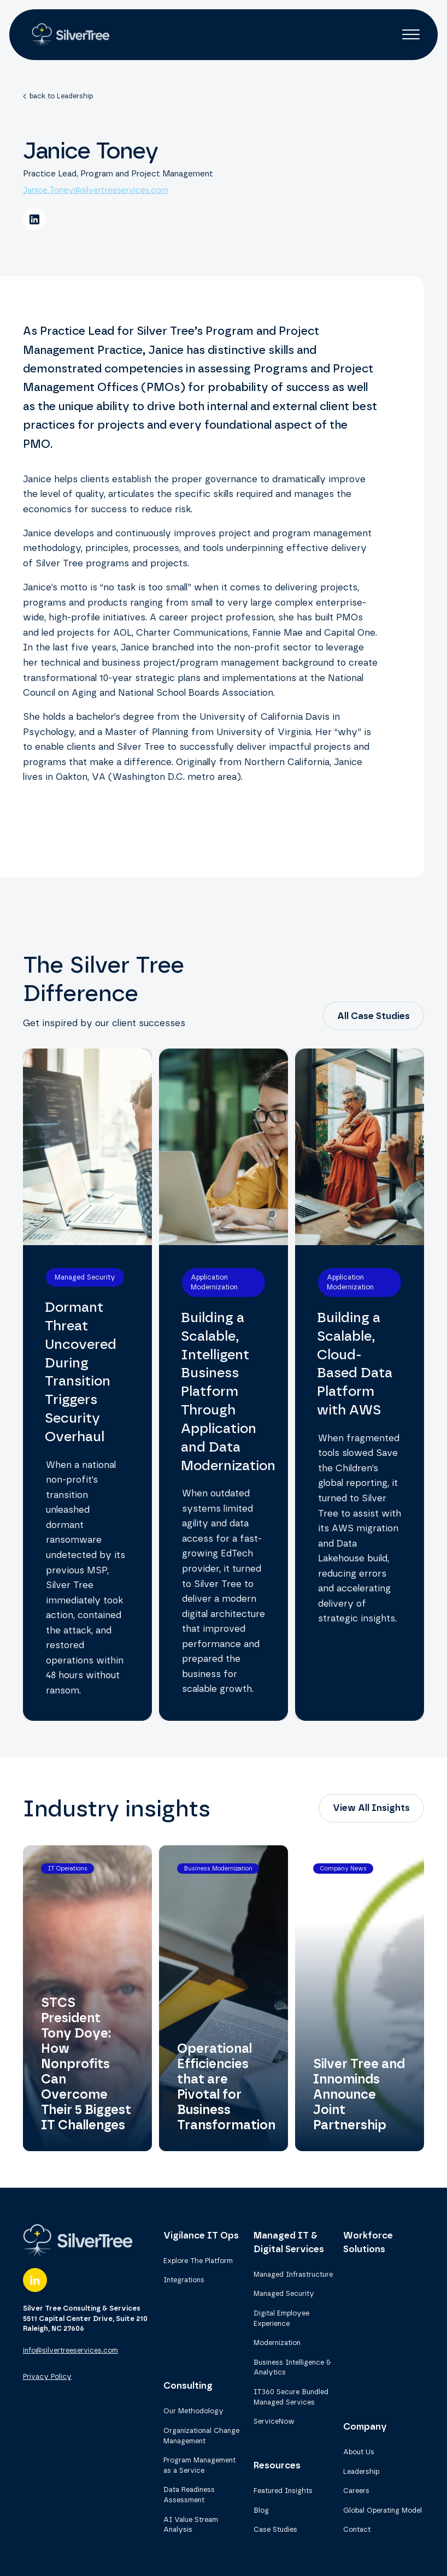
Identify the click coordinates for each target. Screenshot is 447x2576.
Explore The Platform (198, 2261)
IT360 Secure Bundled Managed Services (291, 2397)
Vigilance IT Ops (201, 2235)
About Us (358, 2452)
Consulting (188, 2385)
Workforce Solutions (368, 2242)
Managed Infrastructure (293, 2274)
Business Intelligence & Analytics (292, 2367)
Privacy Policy (47, 2376)
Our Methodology (193, 2411)
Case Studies (275, 2529)
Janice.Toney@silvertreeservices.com (95, 189)
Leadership (361, 2471)
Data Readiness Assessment (189, 2494)
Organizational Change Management (201, 2435)
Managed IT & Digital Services (289, 2242)
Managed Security (284, 2293)
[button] (411, 34)
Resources (277, 2465)
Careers (356, 2490)
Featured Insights (283, 2490)
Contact (356, 2529)
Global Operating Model (382, 2510)
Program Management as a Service (199, 2465)
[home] (68, 34)
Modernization (277, 2342)
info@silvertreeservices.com (70, 2350)
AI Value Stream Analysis (190, 2524)
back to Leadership (61, 96)
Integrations (183, 2280)
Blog (261, 2510)
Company (365, 2426)
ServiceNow (274, 2421)
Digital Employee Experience (281, 2318)
